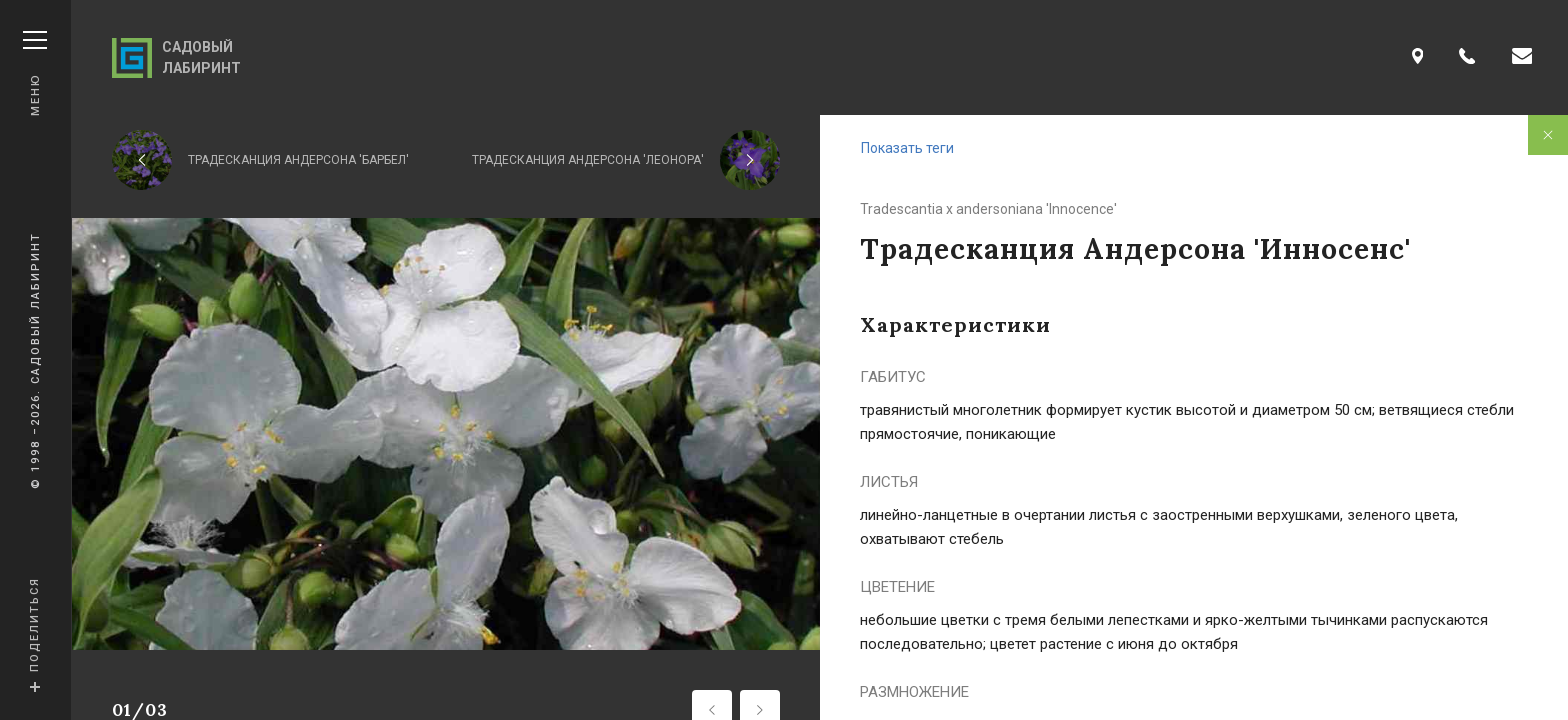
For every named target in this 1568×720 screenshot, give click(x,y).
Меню (35, 73)
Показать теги (907, 148)
